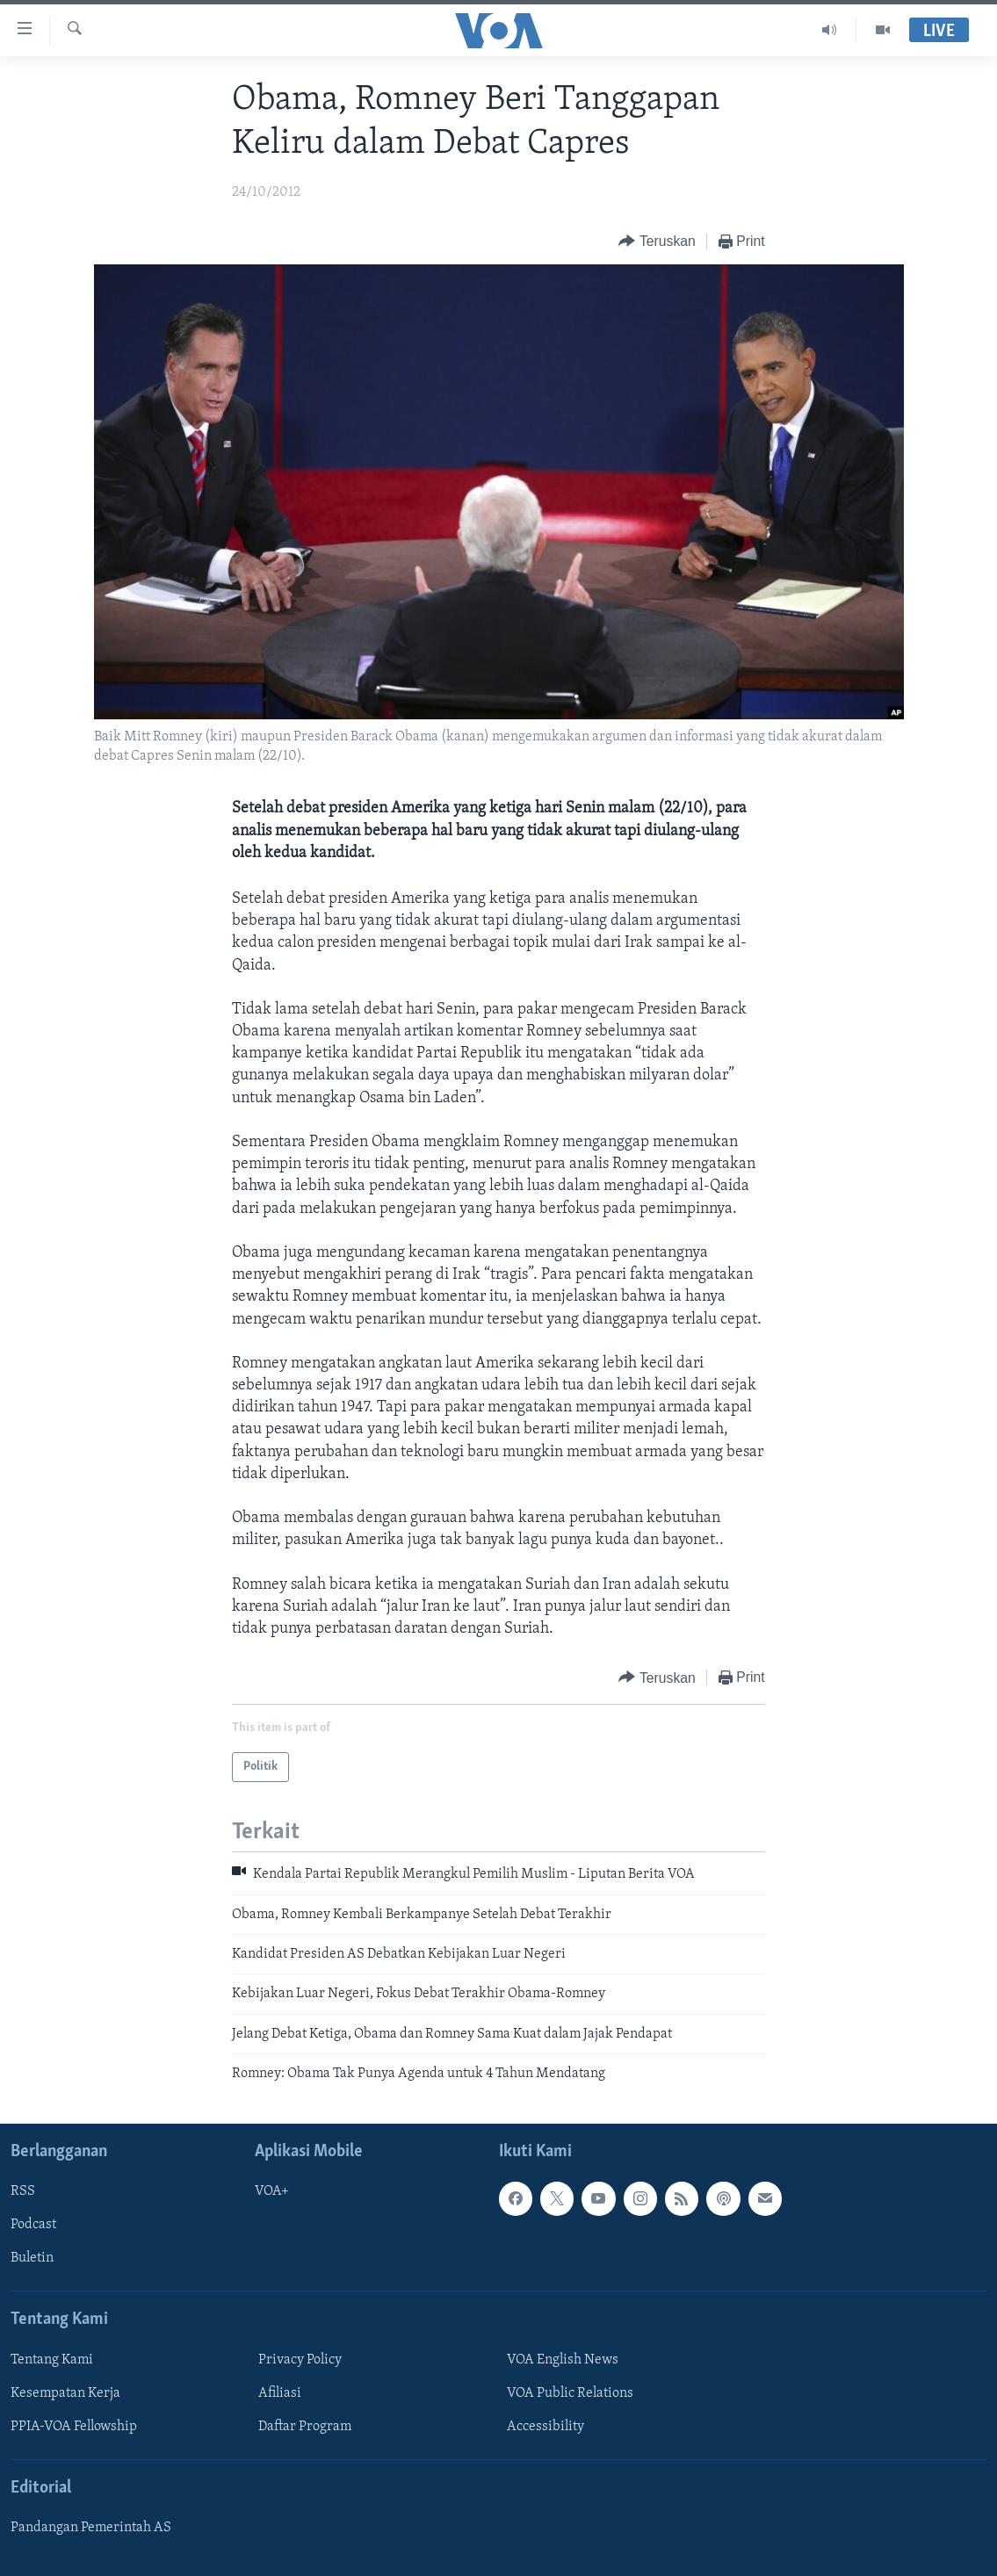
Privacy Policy (300, 2359)
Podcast (33, 2225)
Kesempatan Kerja (65, 2393)
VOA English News (562, 2359)
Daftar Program (304, 2427)
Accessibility (545, 2427)
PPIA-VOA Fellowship (74, 2427)
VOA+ (272, 2191)
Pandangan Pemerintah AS (91, 2528)
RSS (23, 2191)
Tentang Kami (52, 2359)
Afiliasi (279, 2393)
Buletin (32, 2258)
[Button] (656, 242)
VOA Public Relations (570, 2393)
